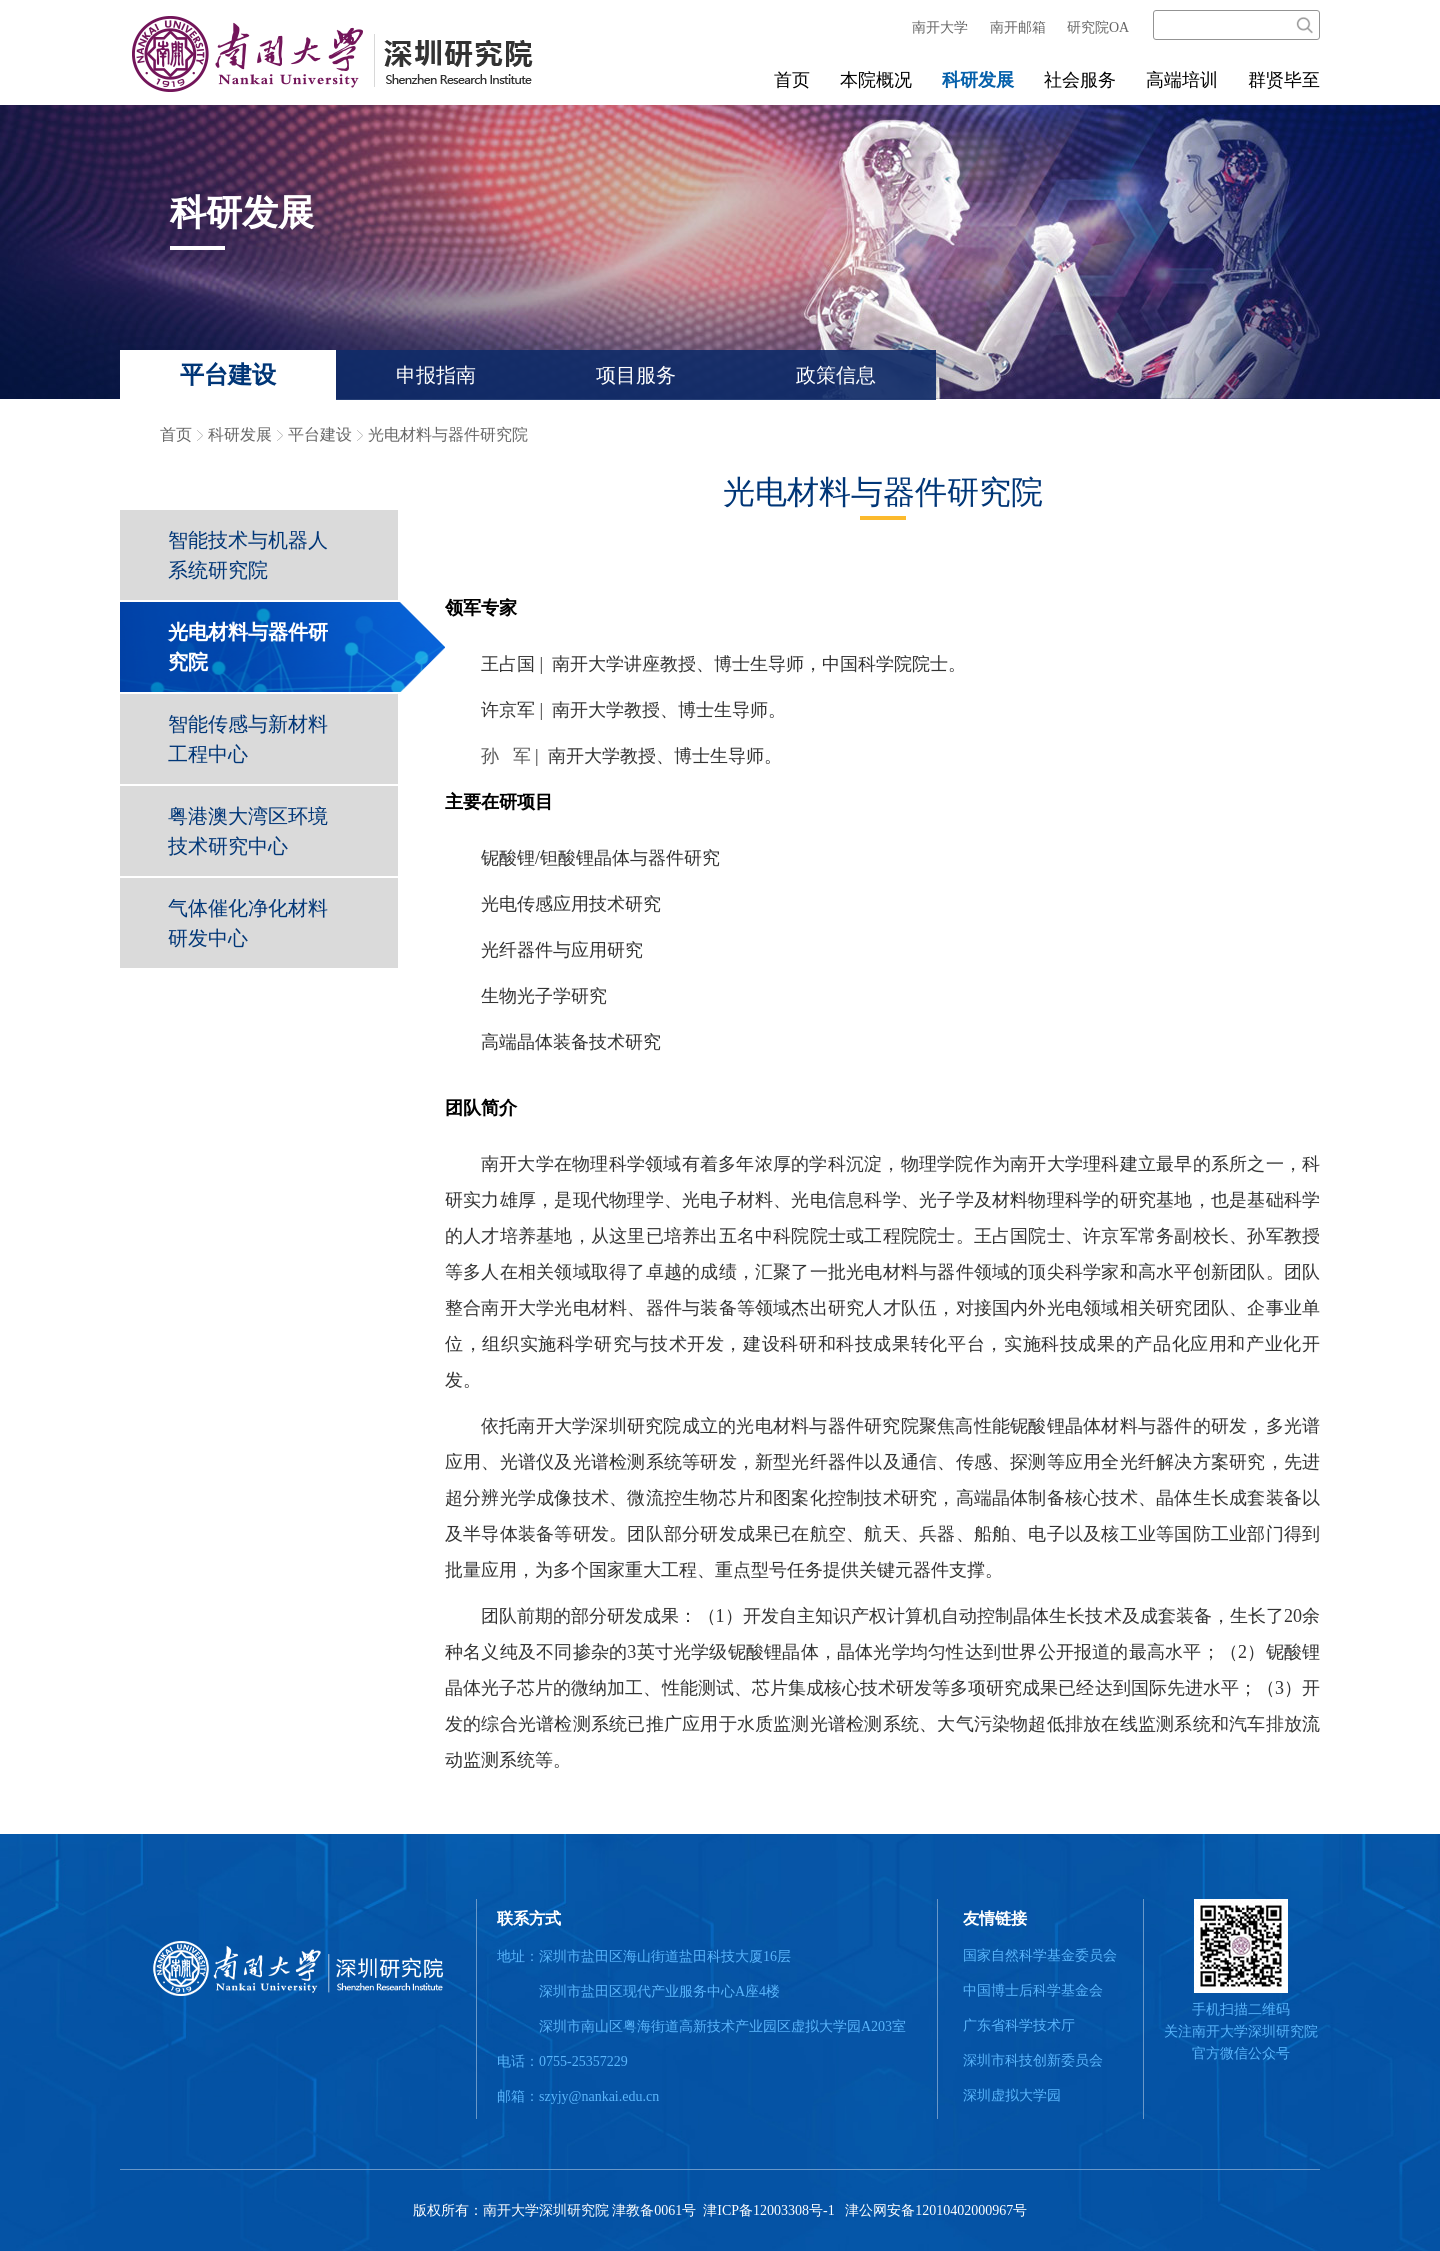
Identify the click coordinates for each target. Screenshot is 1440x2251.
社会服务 (1080, 80)
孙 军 (506, 756)
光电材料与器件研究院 (448, 434)
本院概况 (876, 80)
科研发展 (978, 80)
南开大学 (940, 27)
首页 (792, 80)
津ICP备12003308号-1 (767, 2210)
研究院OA (1098, 27)
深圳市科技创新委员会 (1033, 2060)
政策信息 (836, 375)
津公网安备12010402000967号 (936, 2210)
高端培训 (1182, 80)
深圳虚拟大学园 (1012, 2095)
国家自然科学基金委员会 (1040, 1955)
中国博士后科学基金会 (1033, 1990)
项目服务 (636, 375)
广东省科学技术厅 (1019, 2025)
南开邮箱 (1018, 27)
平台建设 (228, 375)
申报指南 (436, 375)
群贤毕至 (1284, 80)
